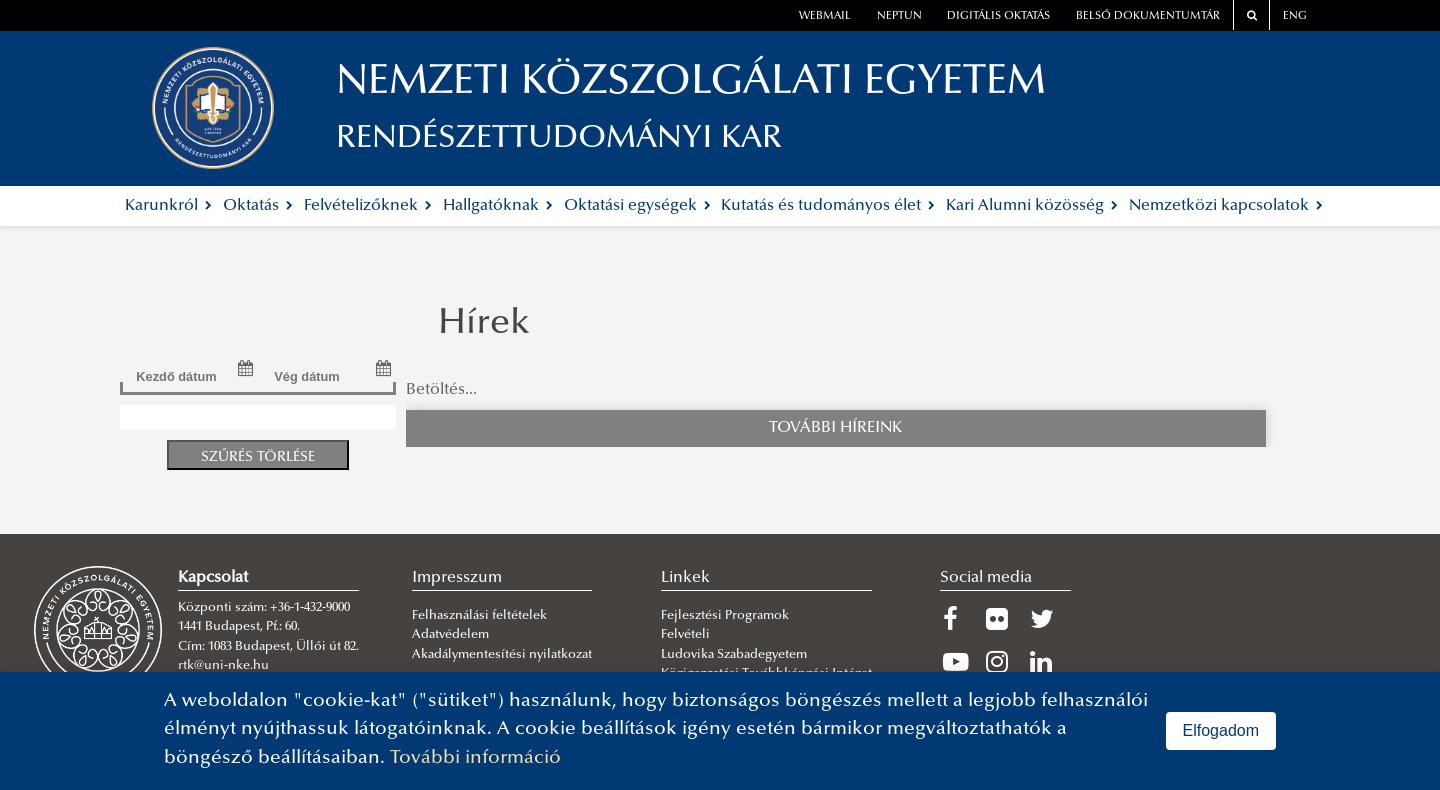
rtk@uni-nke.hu (223, 666)
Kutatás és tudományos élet (828, 206)
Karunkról (168, 206)
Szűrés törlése (258, 457)
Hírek (484, 325)
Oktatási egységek (637, 206)
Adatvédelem (450, 635)
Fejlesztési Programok (725, 616)
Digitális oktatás (998, 16)
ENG (1295, 16)
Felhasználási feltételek (479, 616)
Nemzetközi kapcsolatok (1226, 206)
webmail (825, 16)
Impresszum (457, 578)
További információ (475, 758)
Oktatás (258, 206)
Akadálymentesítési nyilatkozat (502, 655)
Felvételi (685, 635)
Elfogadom (1221, 730)
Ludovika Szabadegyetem (734, 655)
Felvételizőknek (368, 206)
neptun (899, 16)
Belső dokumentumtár (1148, 16)
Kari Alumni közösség (1032, 206)
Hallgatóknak (498, 206)
